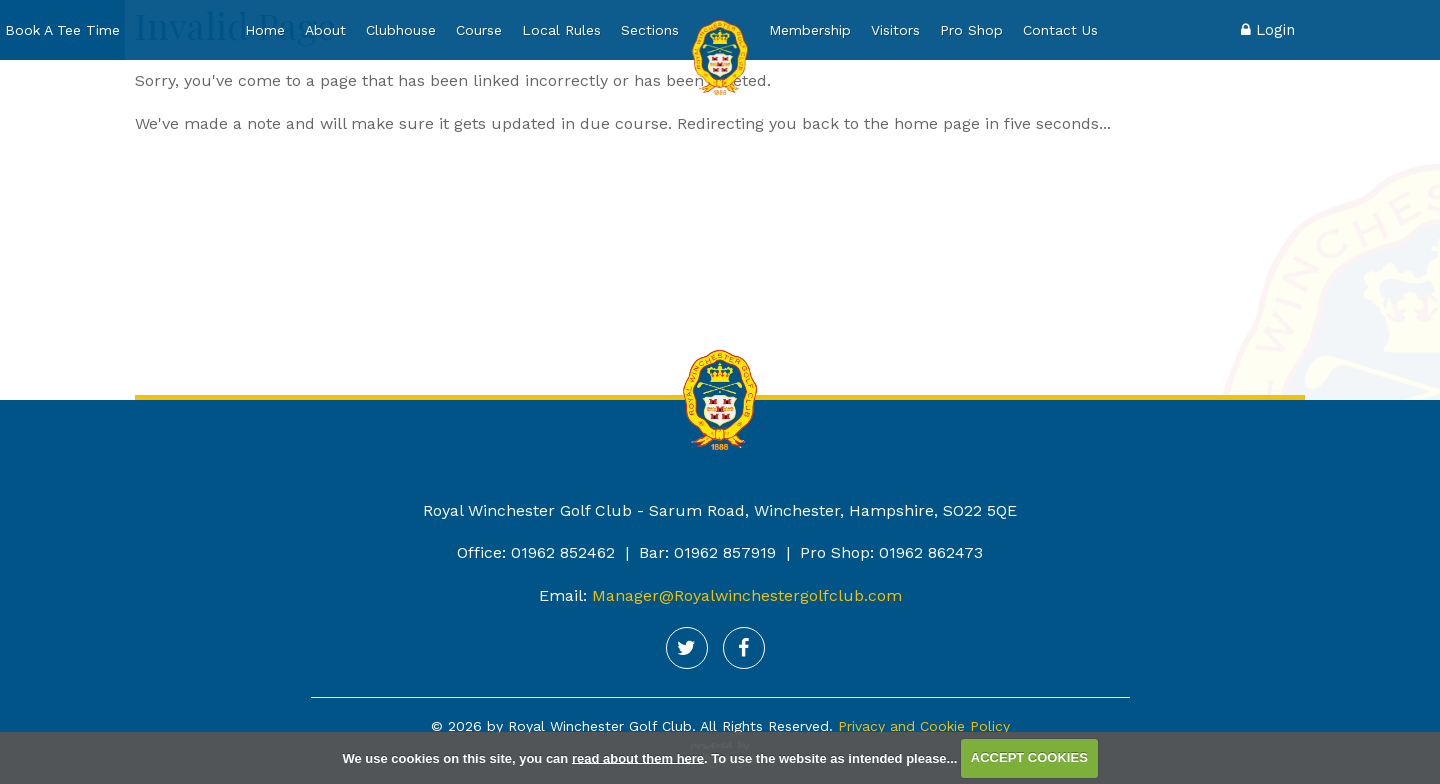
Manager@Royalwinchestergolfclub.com (747, 595)
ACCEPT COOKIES (1029, 757)
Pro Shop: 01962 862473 (891, 552)
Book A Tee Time (62, 30)
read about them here (638, 757)
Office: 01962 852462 (536, 552)
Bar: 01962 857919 (707, 552)
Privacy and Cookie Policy (924, 726)
